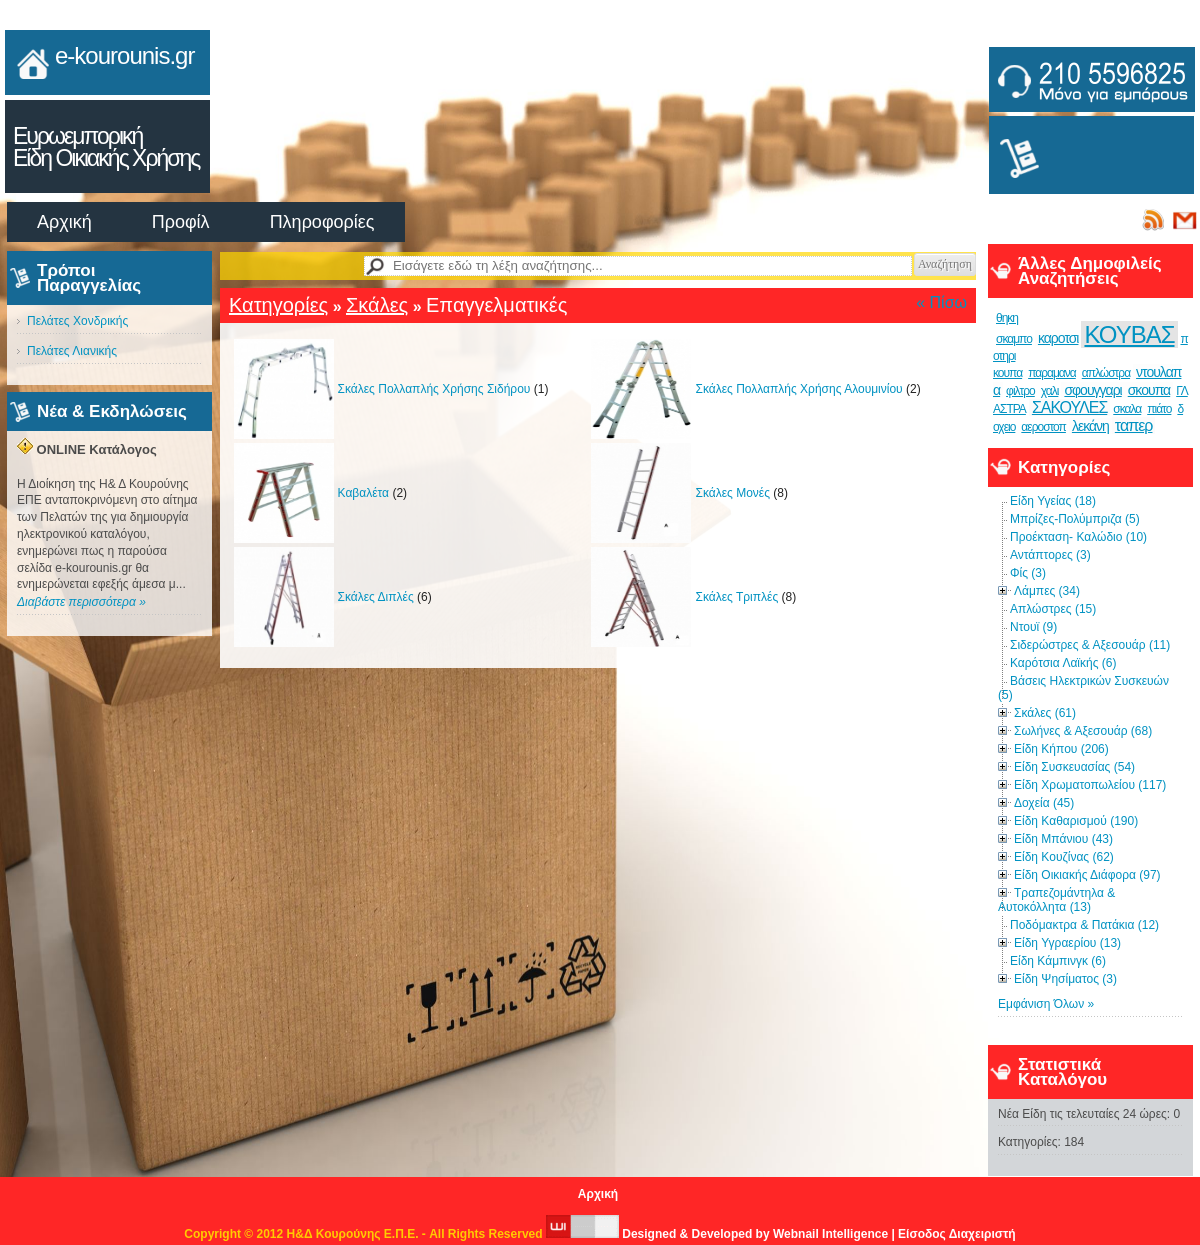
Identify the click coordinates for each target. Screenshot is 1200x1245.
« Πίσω (941, 302)
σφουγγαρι (1092, 390)
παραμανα (1052, 373)
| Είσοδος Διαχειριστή (953, 1234)
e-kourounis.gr (124, 55)
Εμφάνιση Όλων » (1046, 1004)
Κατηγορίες (278, 305)
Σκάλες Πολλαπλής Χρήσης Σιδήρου (434, 389)
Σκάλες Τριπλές (736, 597)
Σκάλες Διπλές (376, 597)
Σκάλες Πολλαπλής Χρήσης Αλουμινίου (798, 389)
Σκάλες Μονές (732, 493)
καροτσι (1058, 338)
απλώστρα (1106, 373)
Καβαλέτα (364, 493)
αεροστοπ (1043, 427)
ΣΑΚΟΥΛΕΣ (1069, 407)
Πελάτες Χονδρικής (77, 321)
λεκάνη (1090, 426)
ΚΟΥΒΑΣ (1129, 334)
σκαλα (1127, 409)
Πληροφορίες (322, 222)
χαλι (1050, 391)
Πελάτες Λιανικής (72, 351)
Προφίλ (181, 222)
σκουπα (1149, 390)
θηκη (1007, 318)
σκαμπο (1014, 339)
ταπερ (1134, 425)
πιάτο (1159, 409)
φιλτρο (1020, 391)
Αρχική (64, 222)
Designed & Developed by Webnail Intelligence (719, 1234)
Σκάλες (377, 305)
